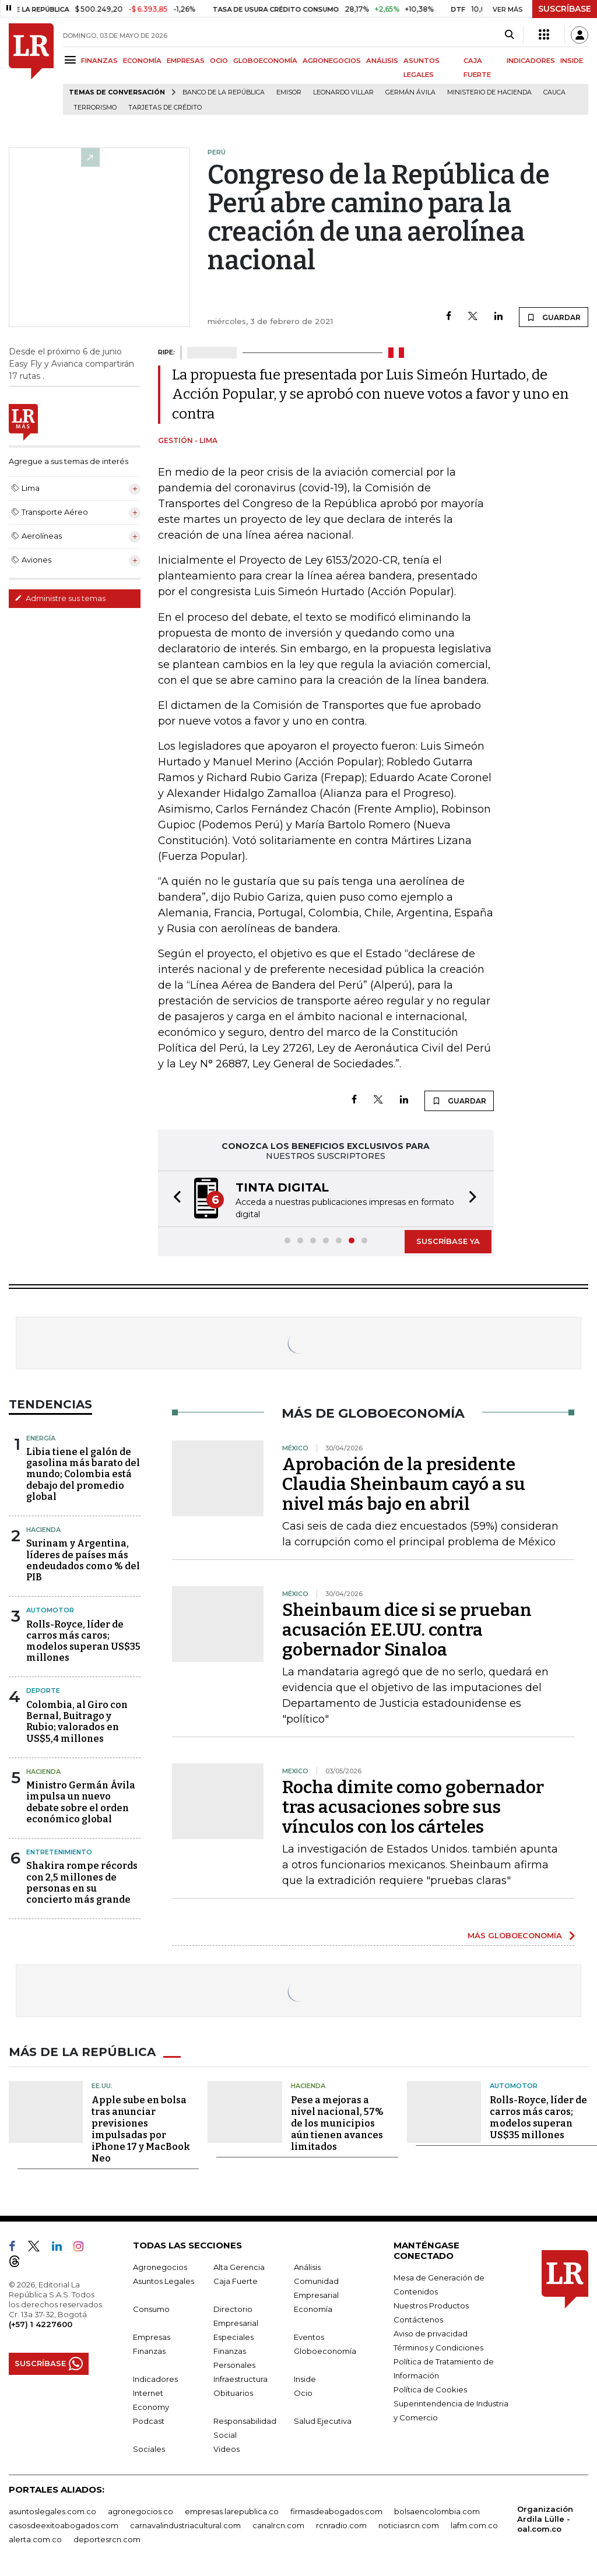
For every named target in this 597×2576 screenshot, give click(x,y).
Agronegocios (160, 2267)
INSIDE (571, 61)
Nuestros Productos (431, 2305)
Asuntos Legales (163, 2281)
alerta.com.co (35, 2539)
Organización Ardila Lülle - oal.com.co (545, 2518)
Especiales (233, 2337)
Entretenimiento (59, 1852)
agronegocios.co (140, 2511)
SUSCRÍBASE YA (448, 1241)
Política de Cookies (430, 2389)
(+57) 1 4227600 (40, 2324)
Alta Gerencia (239, 2267)
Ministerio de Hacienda (489, 92)
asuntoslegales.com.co (52, 2511)
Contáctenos (418, 2319)
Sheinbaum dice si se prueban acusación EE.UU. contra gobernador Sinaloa (407, 1630)
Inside (305, 2379)
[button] (173, 1199)
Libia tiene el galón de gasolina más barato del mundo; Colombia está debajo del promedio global (83, 1474)
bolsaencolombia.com (437, 2511)
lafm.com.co (474, 2525)
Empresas (151, 2337)
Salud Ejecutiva (323, 2421)
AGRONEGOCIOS (332, 61)
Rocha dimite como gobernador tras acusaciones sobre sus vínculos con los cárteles (413, 1807)
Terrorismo (95, 107)
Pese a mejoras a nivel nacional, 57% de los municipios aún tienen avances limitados (337, 2123)
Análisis (307, 2267)
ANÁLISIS (382, 61)
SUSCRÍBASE (564, 8)
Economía (313, 2309)
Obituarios (233, 2393)
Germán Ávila (410, 92)
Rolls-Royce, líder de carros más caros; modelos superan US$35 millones (83, 1641)
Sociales (149, 2449)
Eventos (309, 2337)
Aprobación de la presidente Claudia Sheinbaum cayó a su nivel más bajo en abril (403, 1484)
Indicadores (155, 2379)
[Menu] (72, 60)
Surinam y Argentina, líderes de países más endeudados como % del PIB (83, 1560)
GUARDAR (553, 317)
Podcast (148, 2421)
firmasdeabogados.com (336, 2511)
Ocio (303, 2393)
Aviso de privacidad (431, 2333)
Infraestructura (240, 2379)
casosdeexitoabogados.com (63, 2525)
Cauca (554, 92)
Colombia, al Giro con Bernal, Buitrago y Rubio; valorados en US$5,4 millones (77, 1721)
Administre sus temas (60, 598)
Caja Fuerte (235, 2281)
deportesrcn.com (107, 2539)
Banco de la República (223, 92)
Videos (226, 2449)
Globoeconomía (325, 2351)
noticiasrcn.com (408, 2525)
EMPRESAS (186, 61)
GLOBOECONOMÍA (265, 61)
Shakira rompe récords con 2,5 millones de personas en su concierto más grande (82, 1882)
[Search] (509, 35)
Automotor (50, 1610)
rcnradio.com (341, 2525)
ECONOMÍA (142, 61)
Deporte (43, 1690)
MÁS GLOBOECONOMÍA (515, 1935)
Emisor (288, 92)
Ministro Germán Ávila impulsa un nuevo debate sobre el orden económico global (80, 1802)
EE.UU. (102, 2086)
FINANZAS (99, 61)
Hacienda (43, 1530)
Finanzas (149, 2351)
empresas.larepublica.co (232, 2511)
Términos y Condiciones (438, 2347)
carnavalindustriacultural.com (185, 2525)
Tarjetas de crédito (165, 107)
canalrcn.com (278, 2525)
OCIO (219, 61)
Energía (40, 1438)
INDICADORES (531, 61)
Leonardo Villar (343, 92)
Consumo (151, 2309)
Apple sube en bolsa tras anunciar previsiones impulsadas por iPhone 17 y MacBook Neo (141, 2129)
